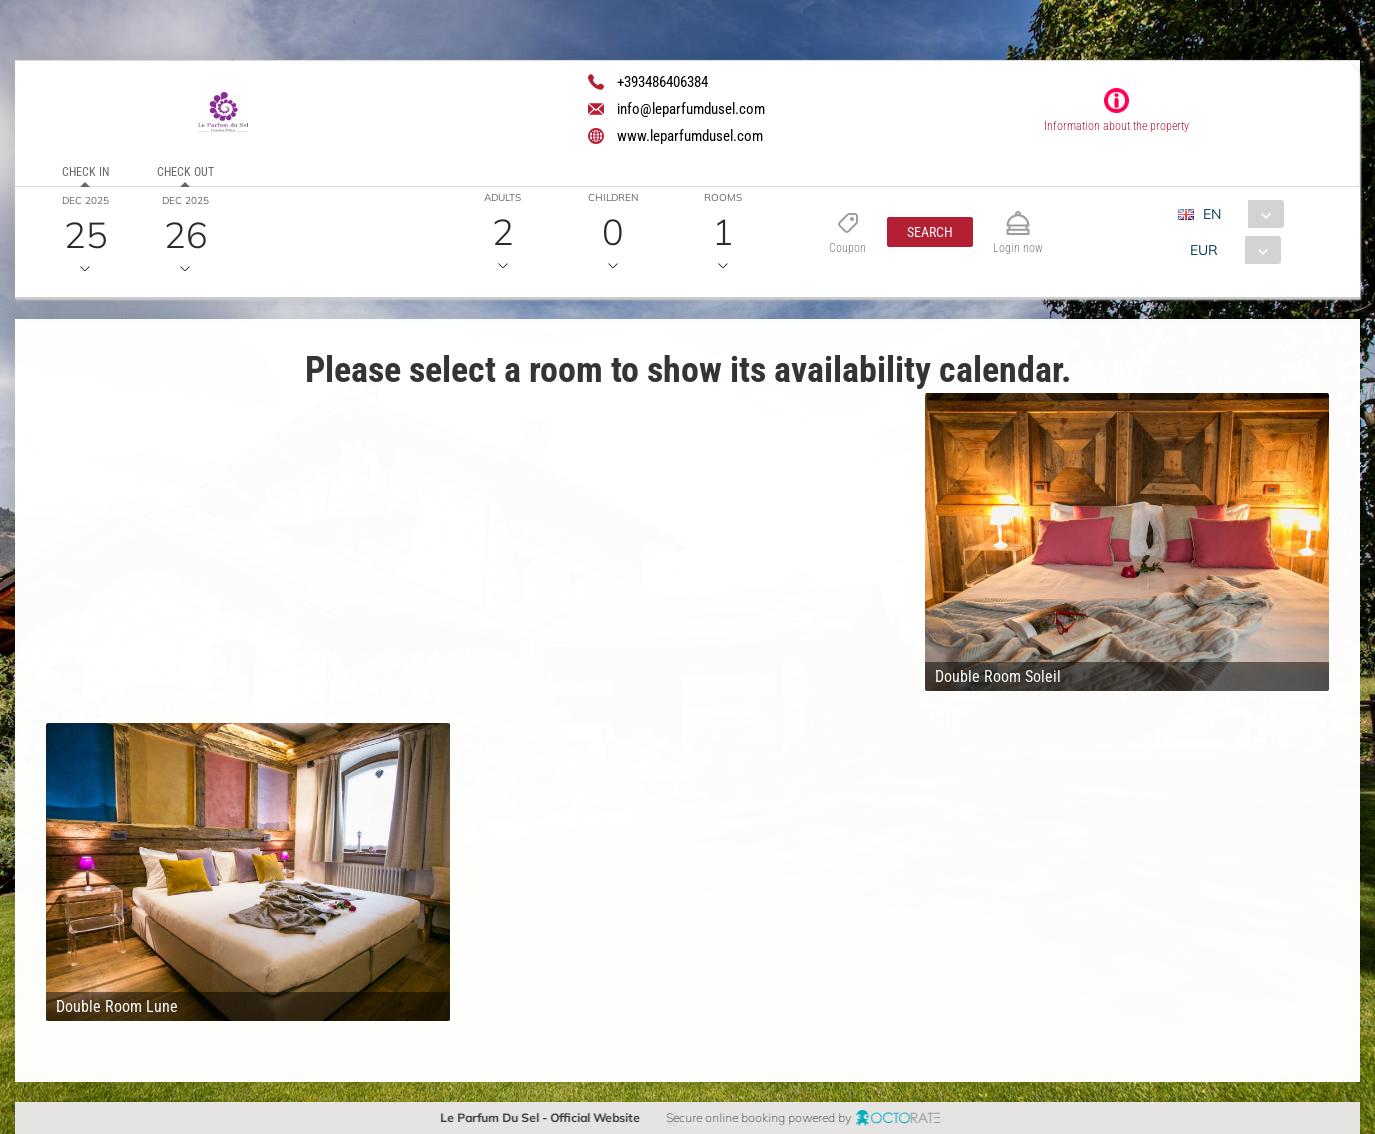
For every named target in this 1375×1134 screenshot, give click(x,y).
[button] (930, 232)
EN (1212, 214)
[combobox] (1238, 214)
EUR (1204, 250)
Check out (185, 172)
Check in (85, 172)
